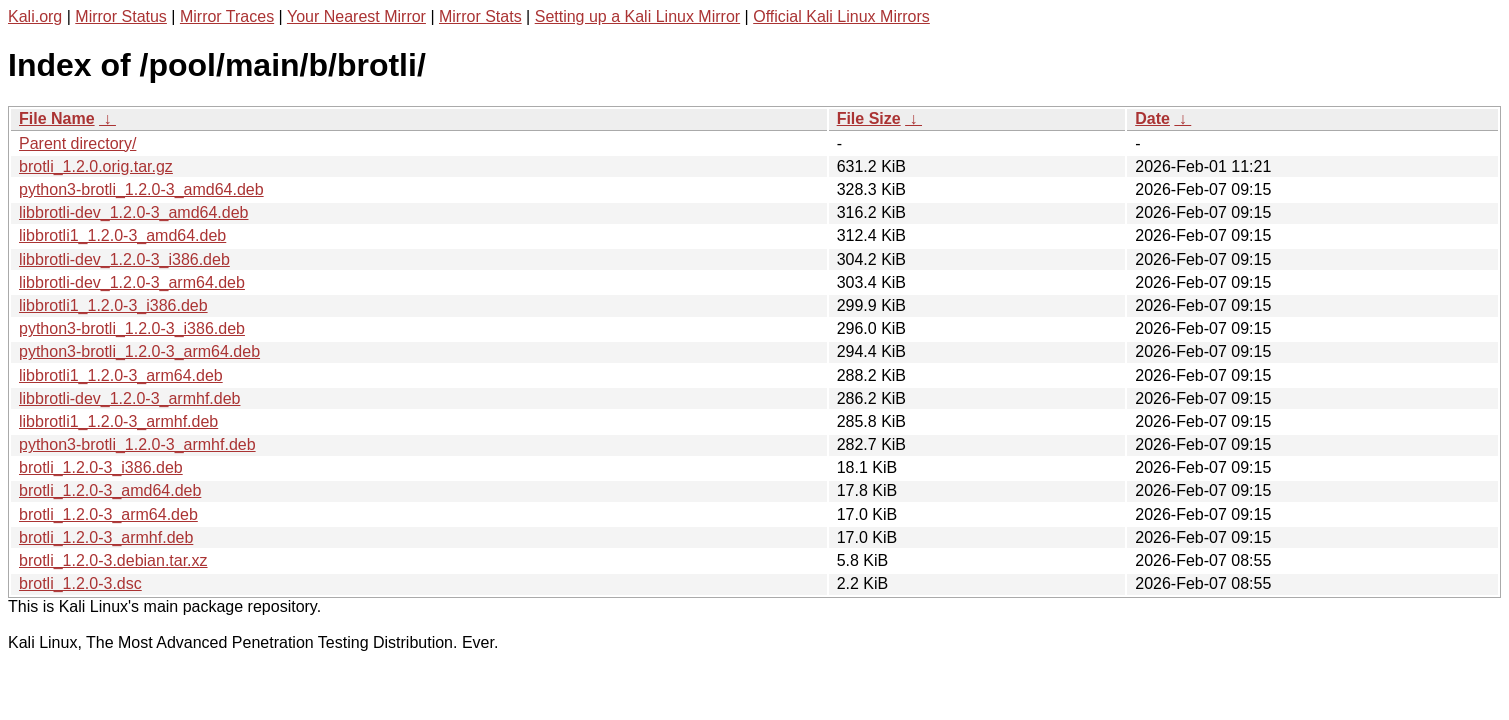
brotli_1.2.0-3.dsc (80, 583)
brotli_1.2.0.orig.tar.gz (96, 166)
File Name (57, 118)
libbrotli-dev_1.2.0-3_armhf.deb (129, 398)
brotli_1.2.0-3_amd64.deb (110, 490)
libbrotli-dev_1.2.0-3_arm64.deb (132, 282)
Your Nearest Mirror (356, 16)
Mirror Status (121, 16)
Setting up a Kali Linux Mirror (637, 16)
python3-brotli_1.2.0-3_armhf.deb (137, 444)
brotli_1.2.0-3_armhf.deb (106, 537)
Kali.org (35, 16)
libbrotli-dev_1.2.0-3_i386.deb (124, 259)
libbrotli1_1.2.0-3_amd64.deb (122, 235)
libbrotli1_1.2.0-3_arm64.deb (121, 375)
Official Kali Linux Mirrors (841, 16)
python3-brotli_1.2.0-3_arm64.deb (139, 351)
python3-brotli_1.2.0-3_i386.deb (132, 328)
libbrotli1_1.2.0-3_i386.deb (113, 305)
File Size (869, 118)
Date (1152, 118)
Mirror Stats (480, 16)
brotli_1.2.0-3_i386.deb (101, 467)
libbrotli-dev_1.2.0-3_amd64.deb (133, 212)
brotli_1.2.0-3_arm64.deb (108, 514)
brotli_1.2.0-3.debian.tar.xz (113, 560)
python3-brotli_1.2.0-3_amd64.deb (141, 189)
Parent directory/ (77, 143)
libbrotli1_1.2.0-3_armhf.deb (118, 421)
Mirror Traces (227, 16)
